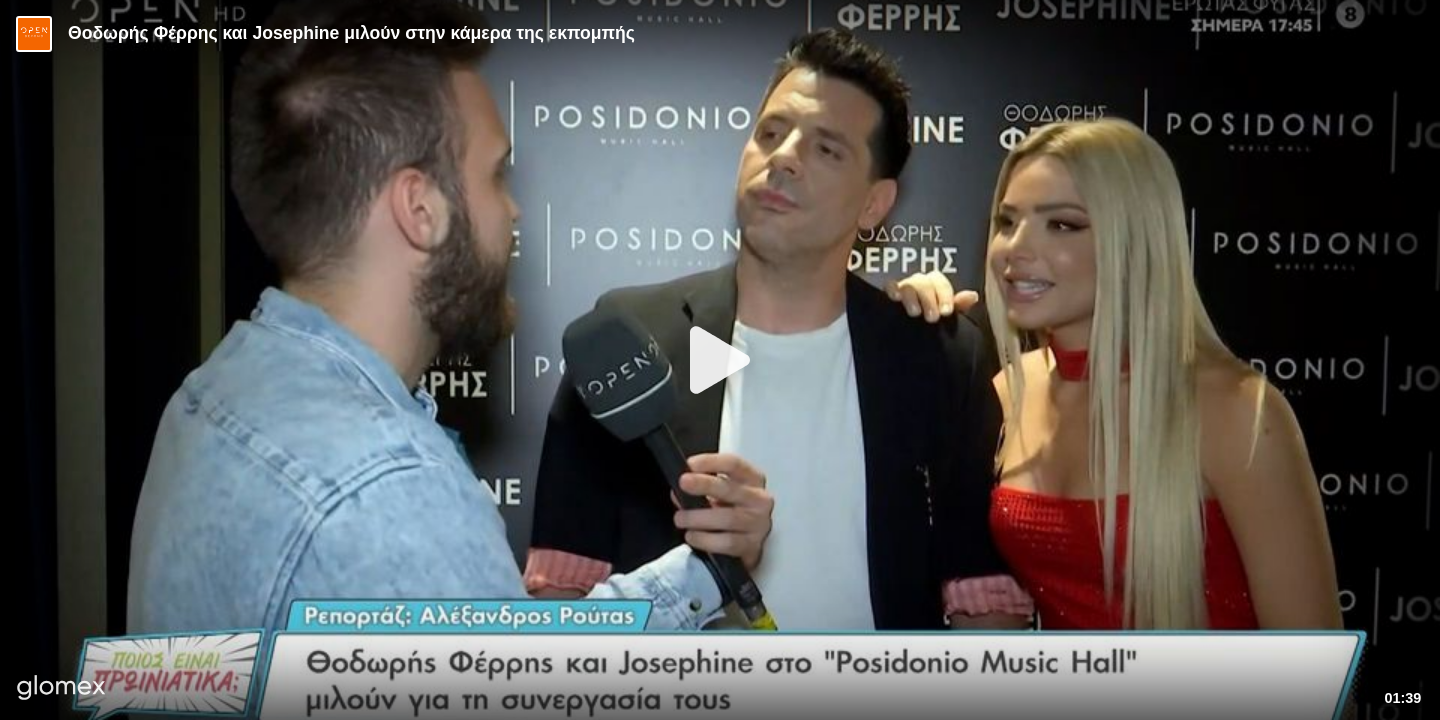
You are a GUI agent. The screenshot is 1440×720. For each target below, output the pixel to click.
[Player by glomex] (61, 689)
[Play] (720, 360)
